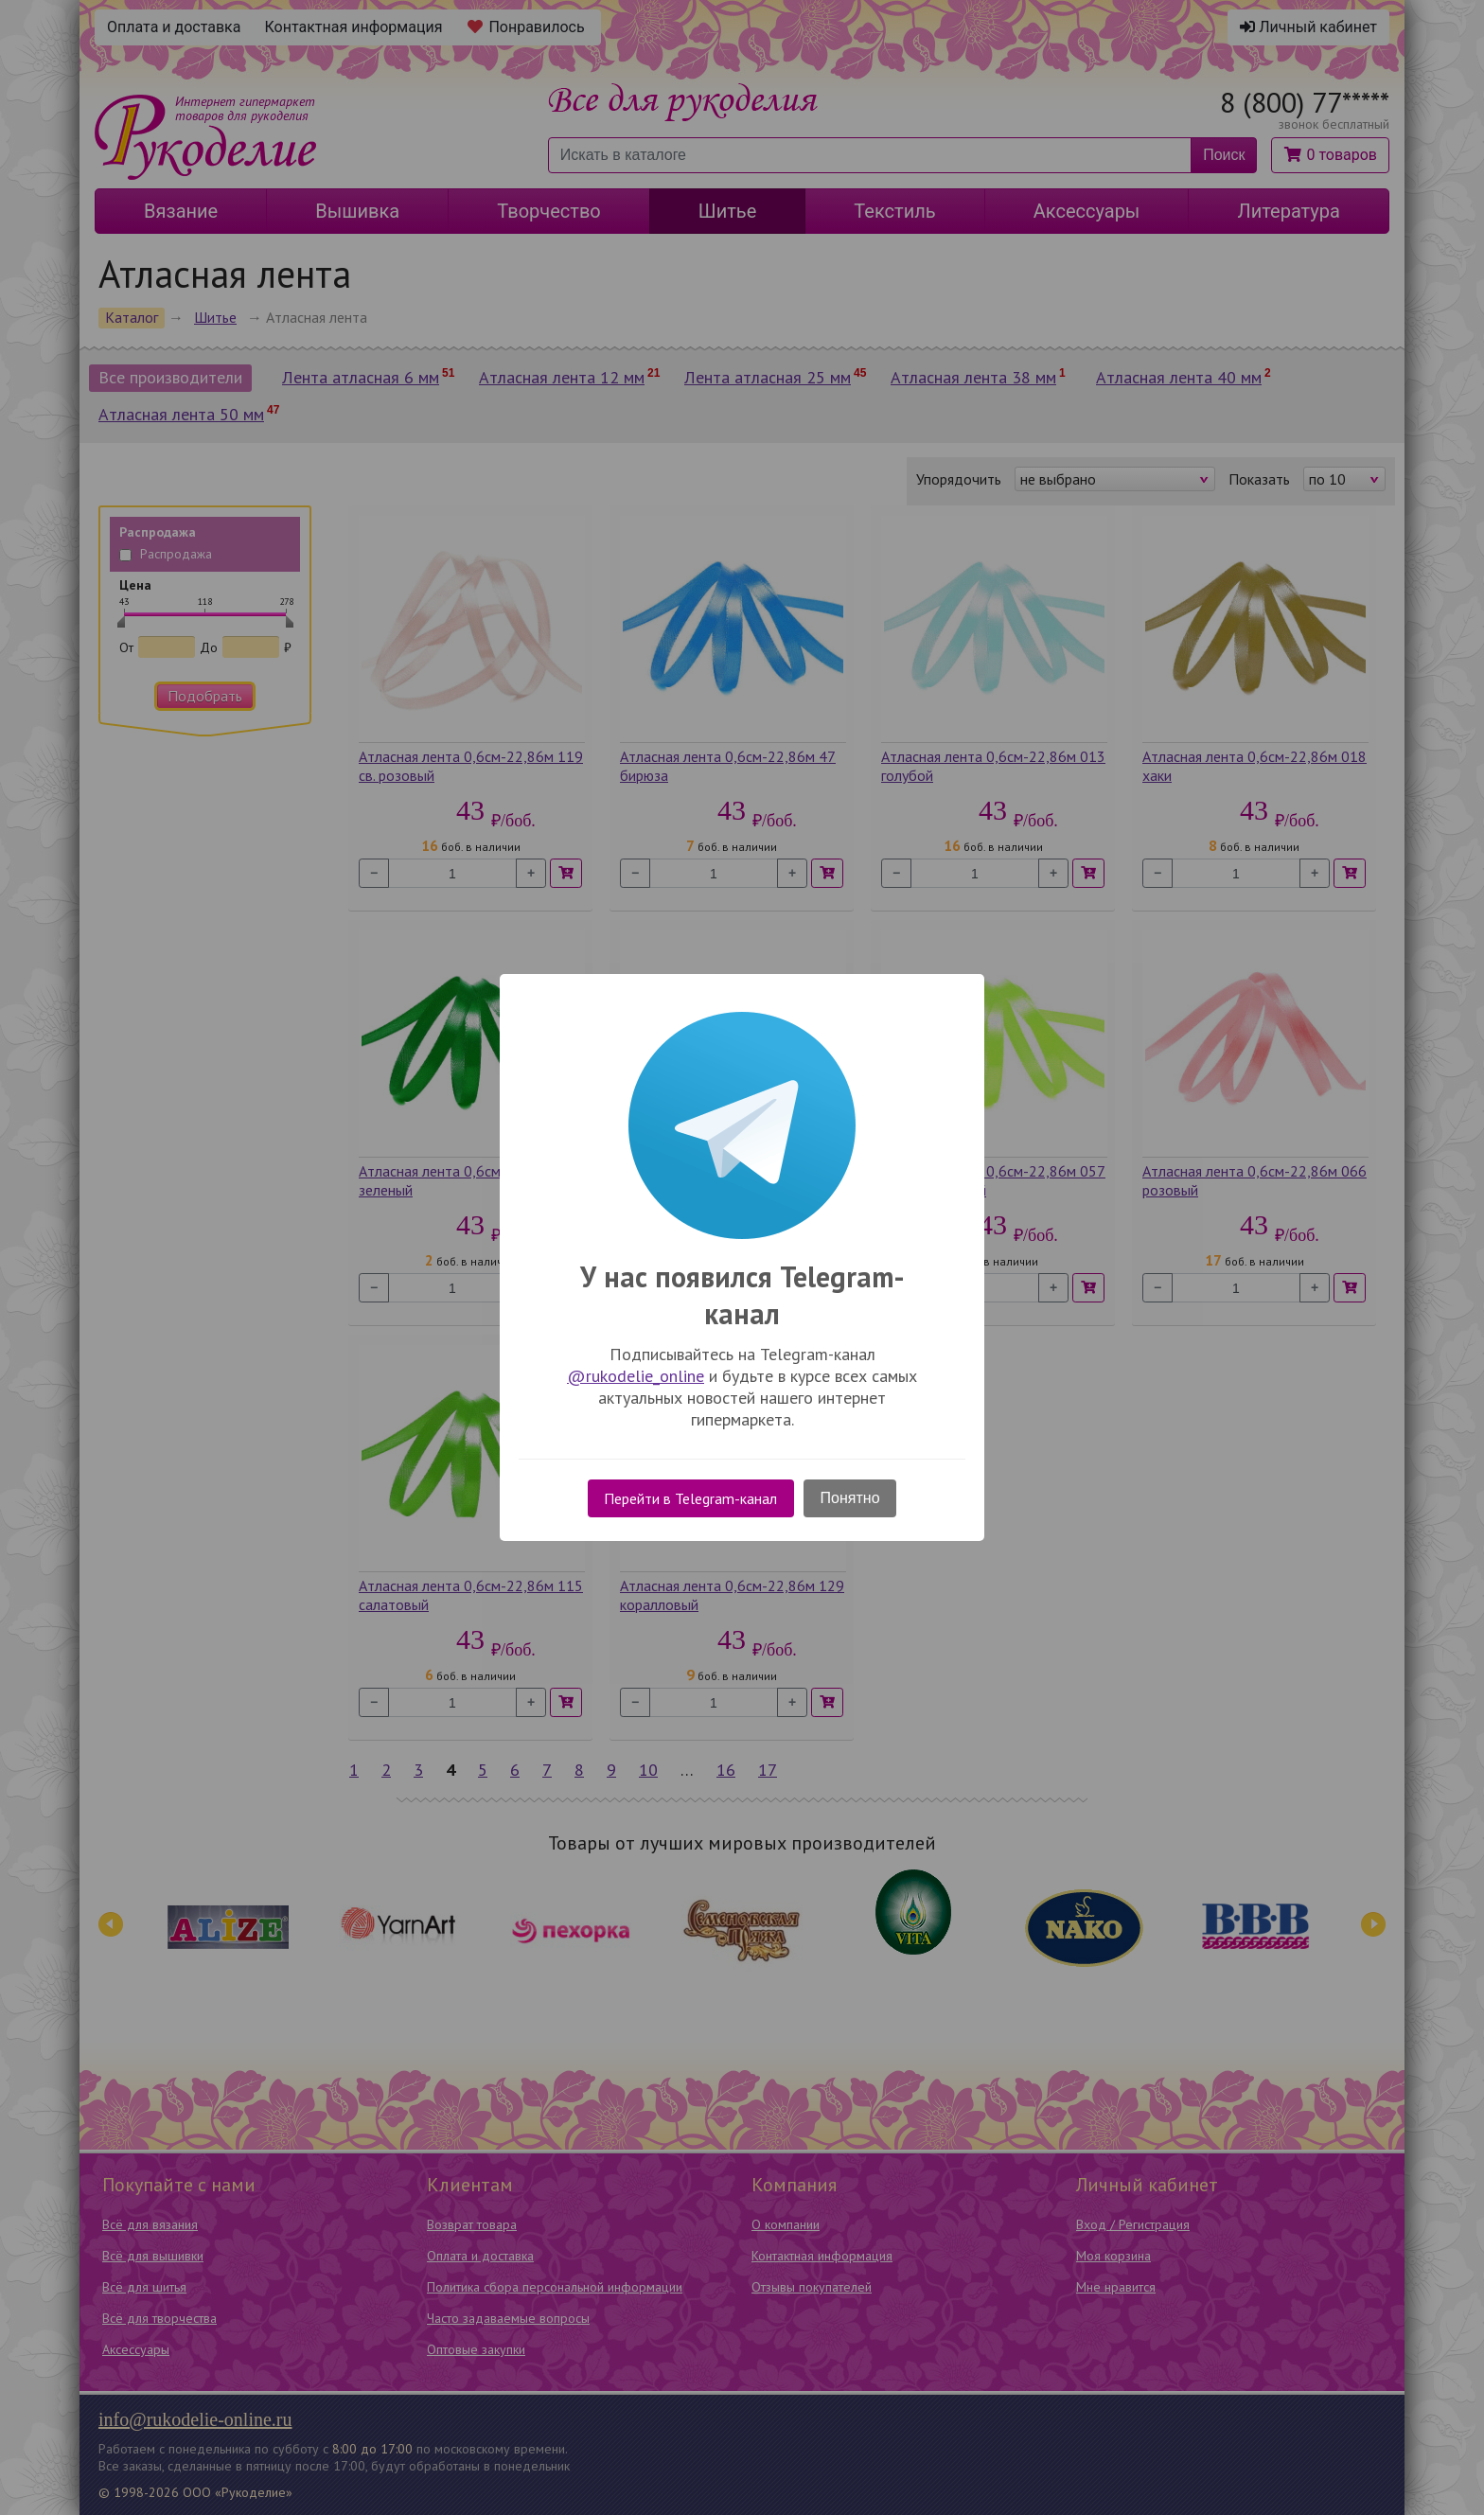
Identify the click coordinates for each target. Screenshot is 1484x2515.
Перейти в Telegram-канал (690, 1498)
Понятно (850, 1498)
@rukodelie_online (635, 1376)
